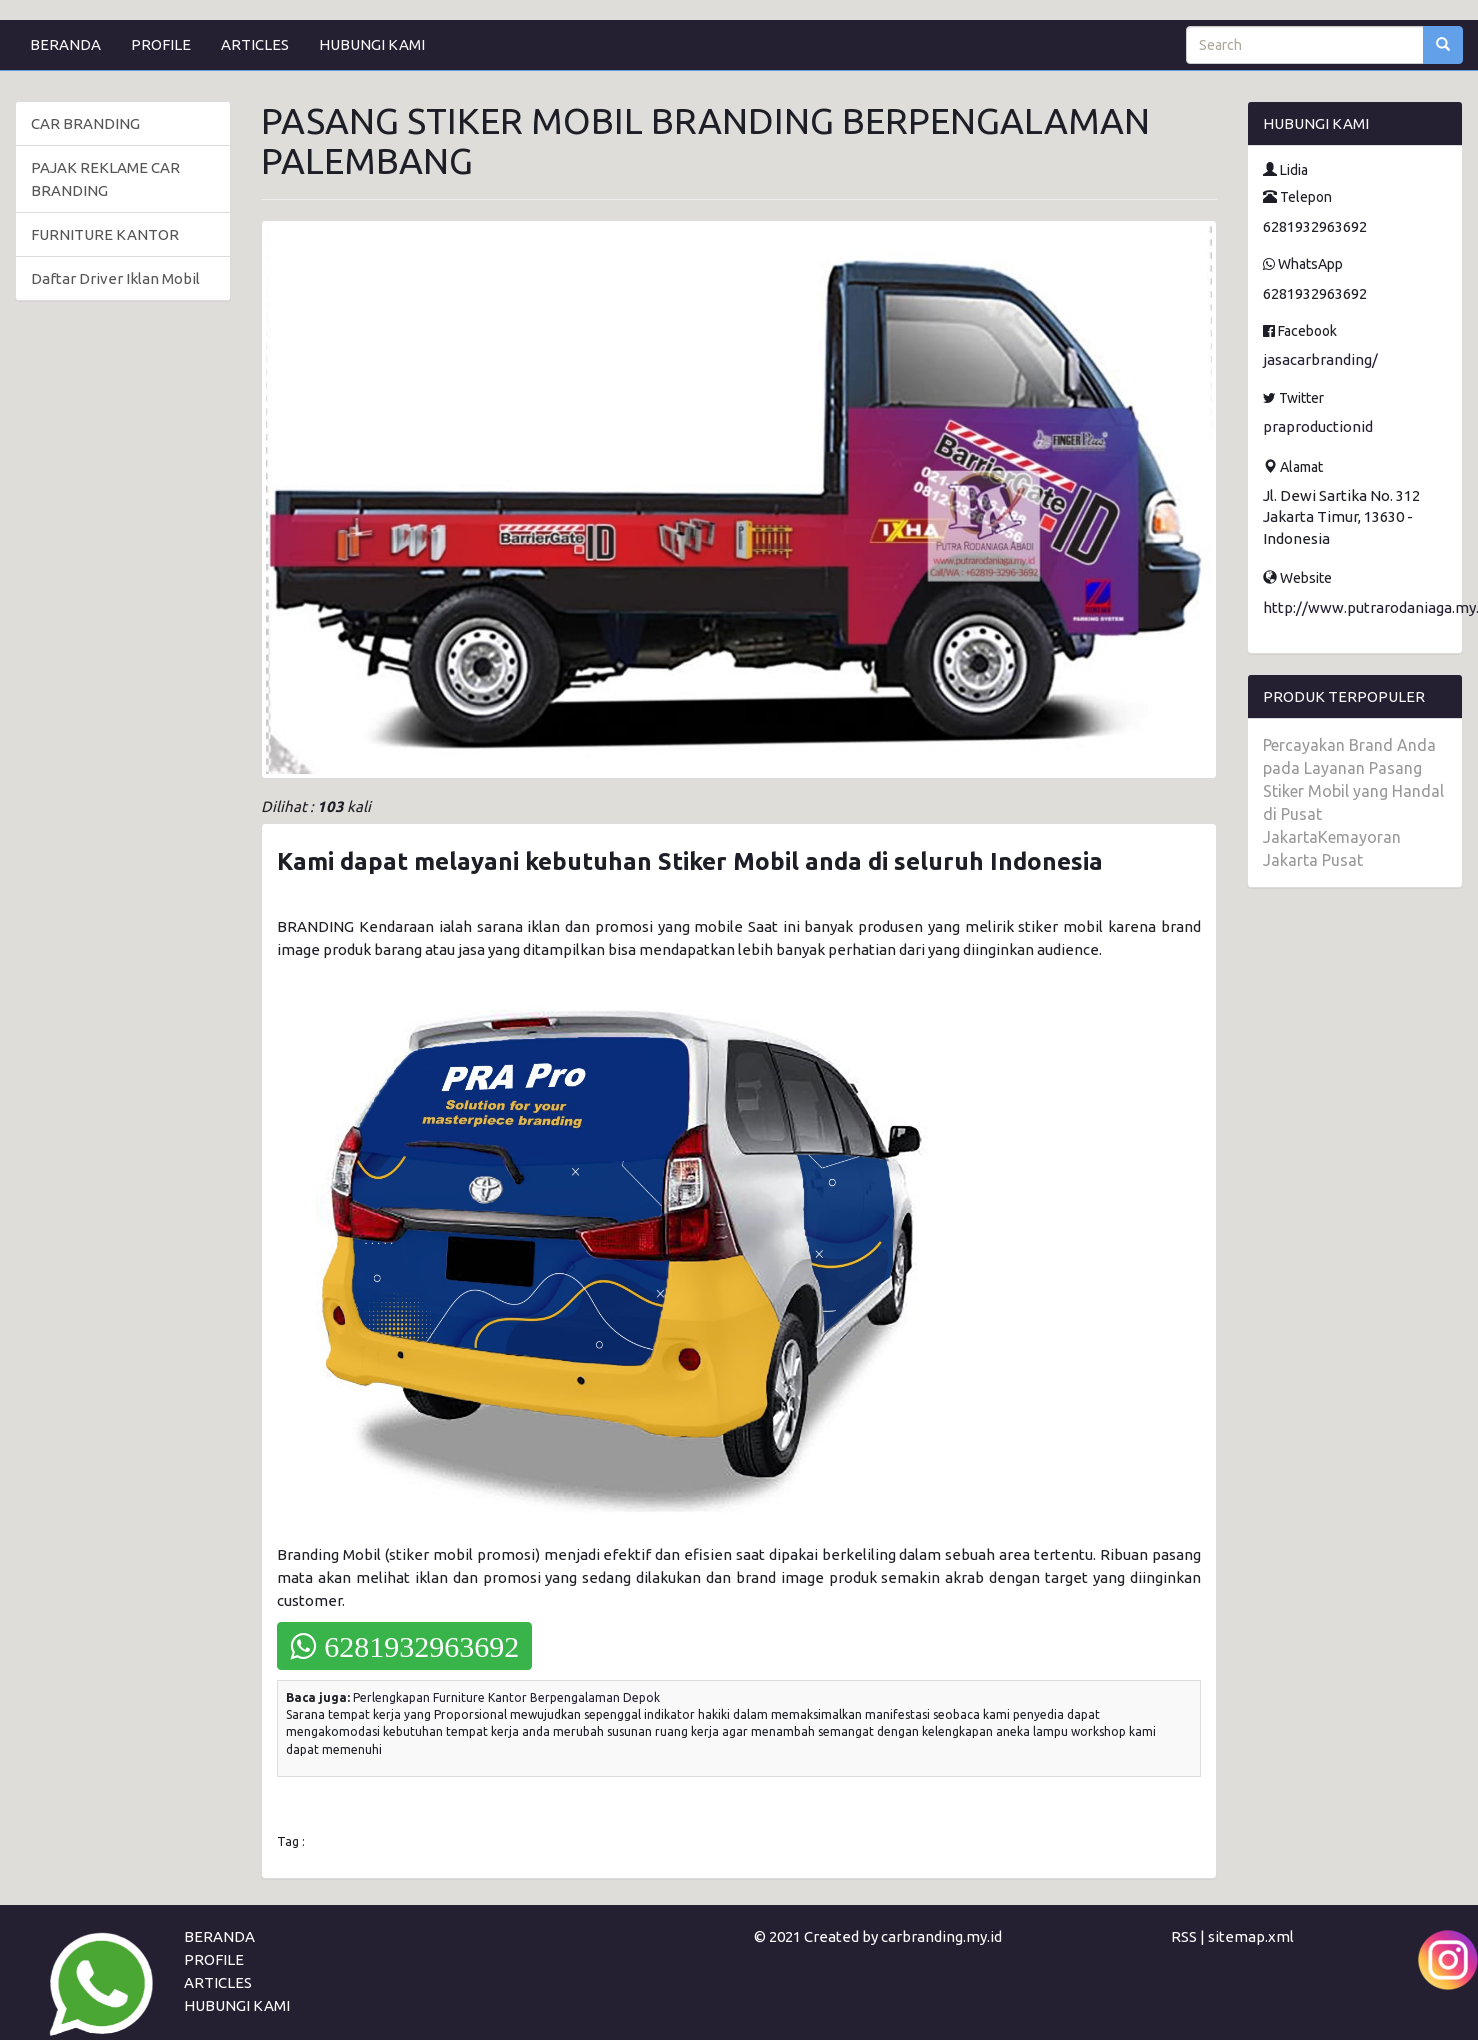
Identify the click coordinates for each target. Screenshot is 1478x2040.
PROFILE (161, 44)
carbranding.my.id (941, 1936)
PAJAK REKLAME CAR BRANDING (105, 179)
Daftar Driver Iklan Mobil (115, 278)
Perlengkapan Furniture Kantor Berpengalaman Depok (506, 1697)
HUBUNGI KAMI (372, 44)
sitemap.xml (1251, 1936)
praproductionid (1318, 426)
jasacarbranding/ (1320, 359)
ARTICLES (255, 44)
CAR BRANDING (85, 123)
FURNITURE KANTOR (105, 234)
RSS (1184, 1936)
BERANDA (65, 44)
